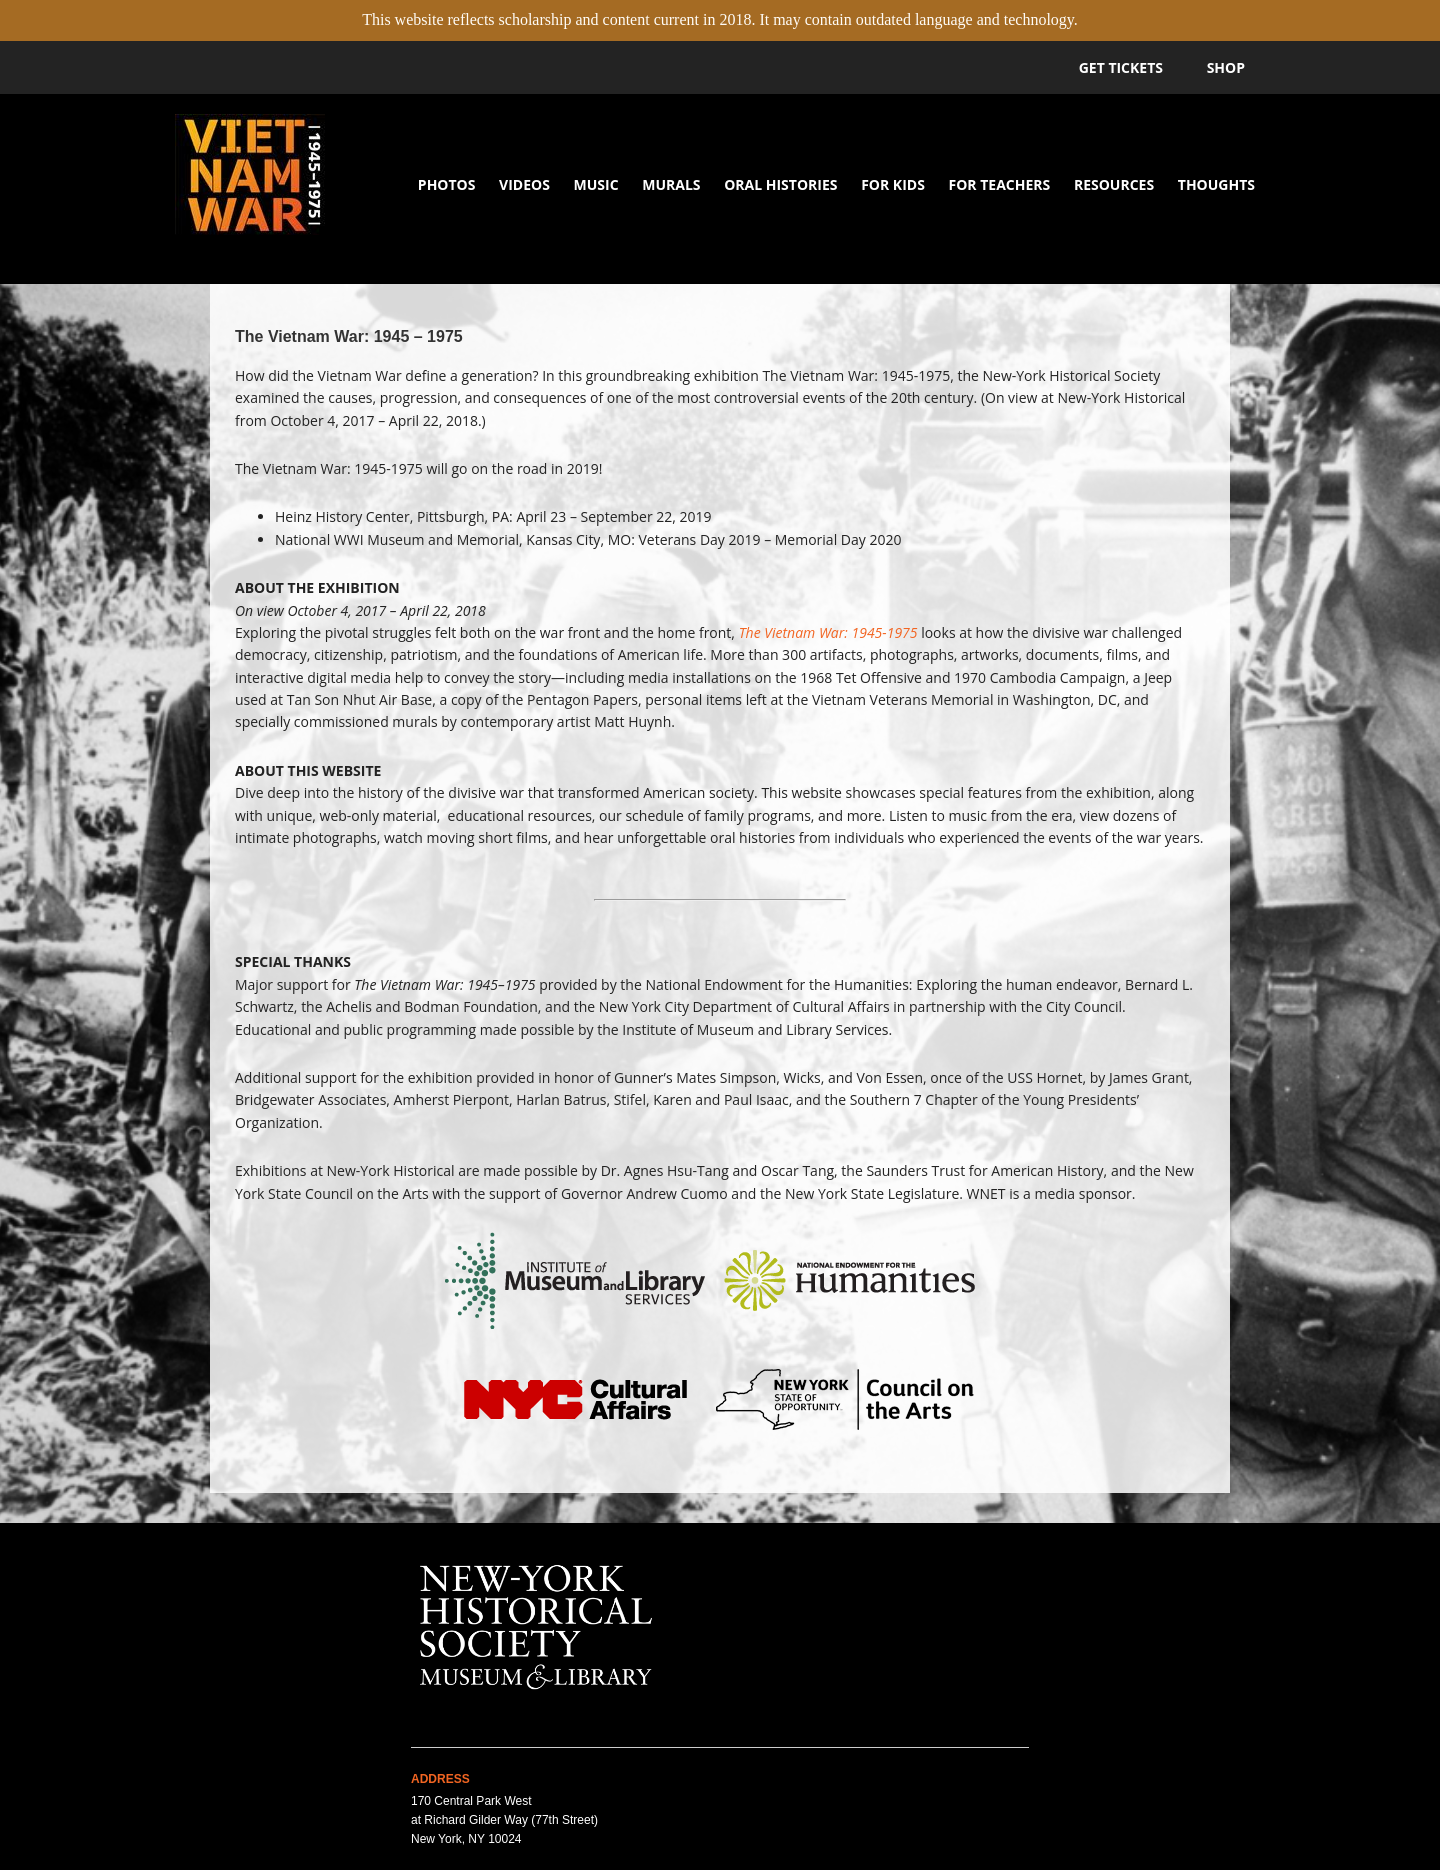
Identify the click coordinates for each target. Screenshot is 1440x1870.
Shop (1226, 67)
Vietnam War (250, 189)
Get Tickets (1121, 67)
